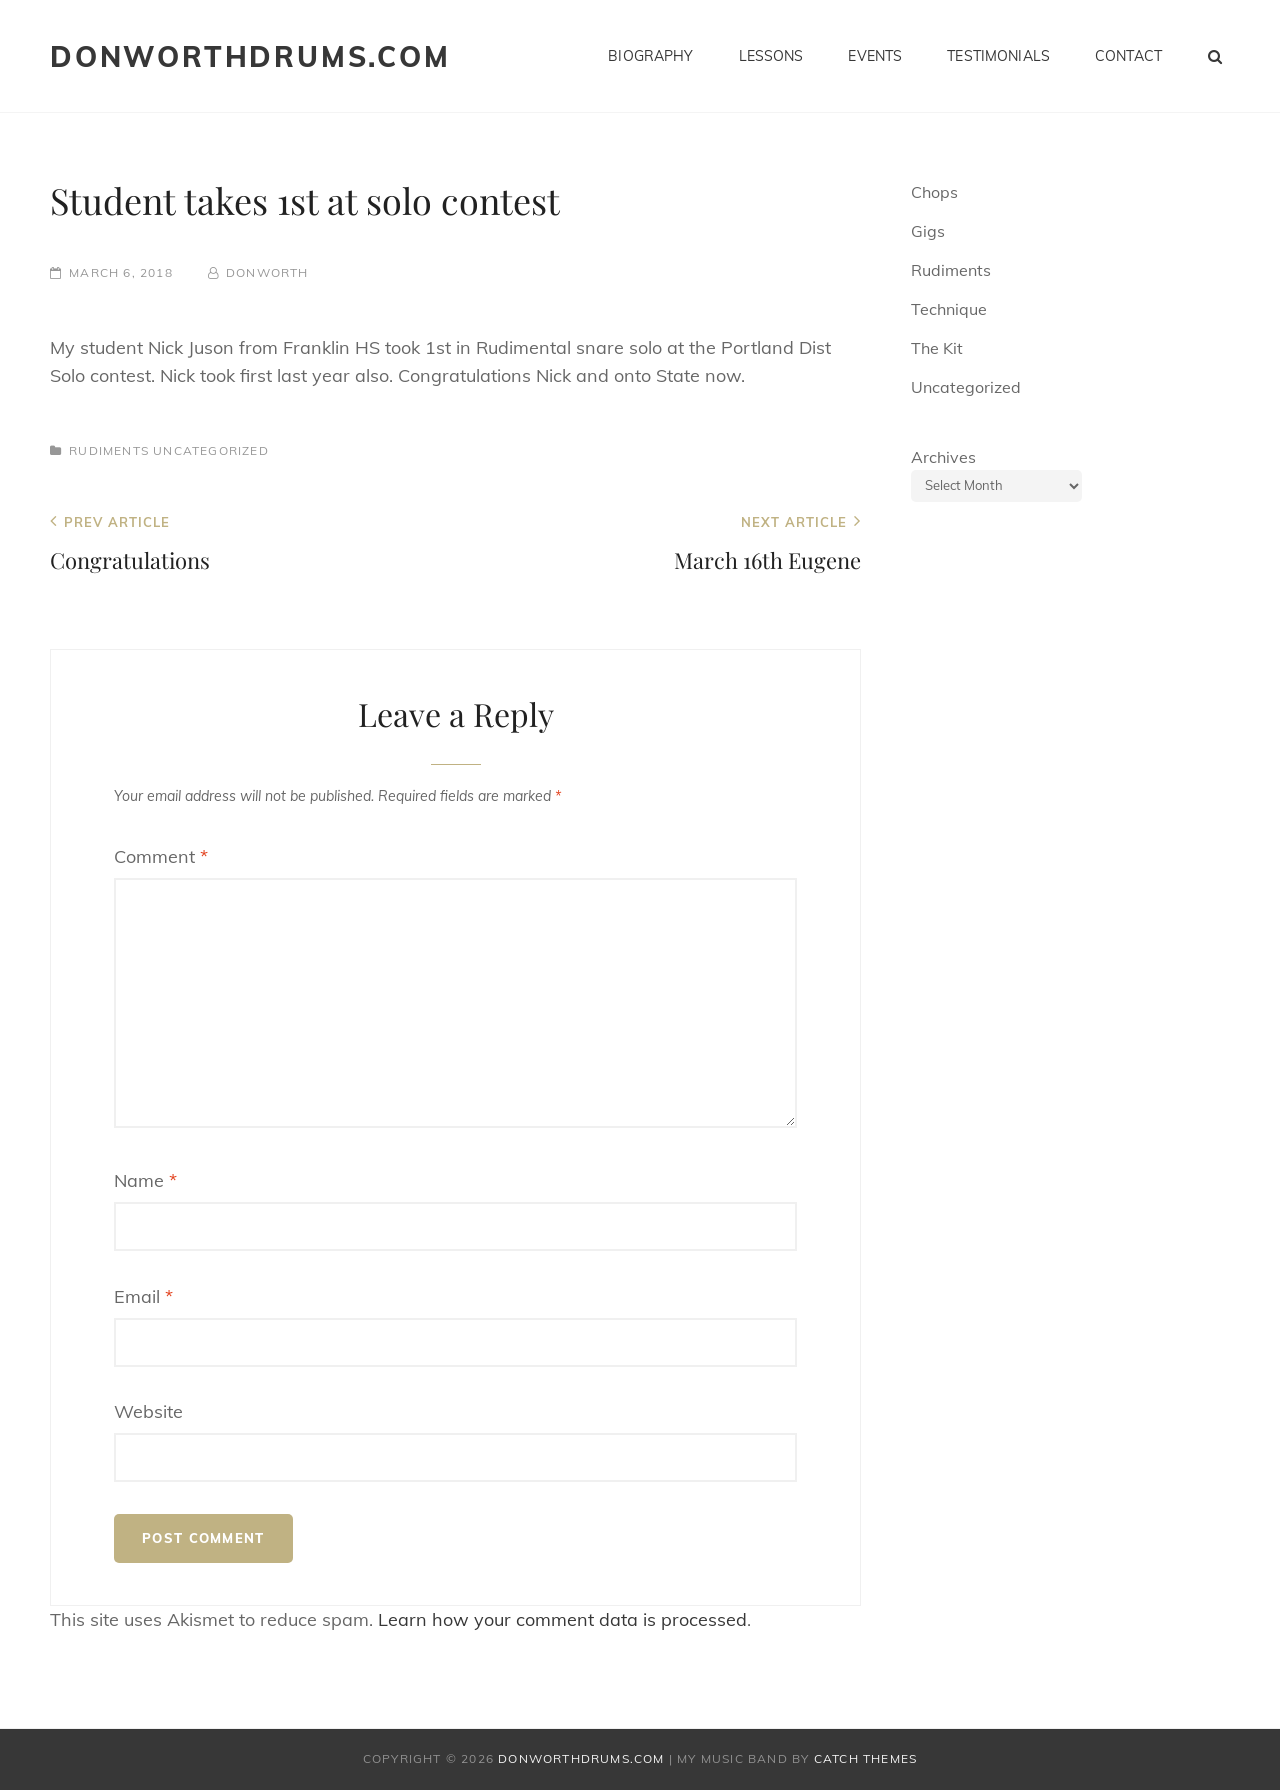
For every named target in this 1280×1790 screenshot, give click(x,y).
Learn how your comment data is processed (562, 1619)
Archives (943, 457)
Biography (650, 56)
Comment (161, 856)
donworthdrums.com (250, 56)
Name (145, 1180)
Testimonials (998, 56)
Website (148, 1411)
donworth (267, 272)
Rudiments (109, 450)
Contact (1128, 56)
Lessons (771, 56)
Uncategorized (211, 450)
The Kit (937, 348)
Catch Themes (865, 1758)
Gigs (928, 231)
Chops (934, 192)
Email (143, 1296)
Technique (949, 309)
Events (875, 56)
